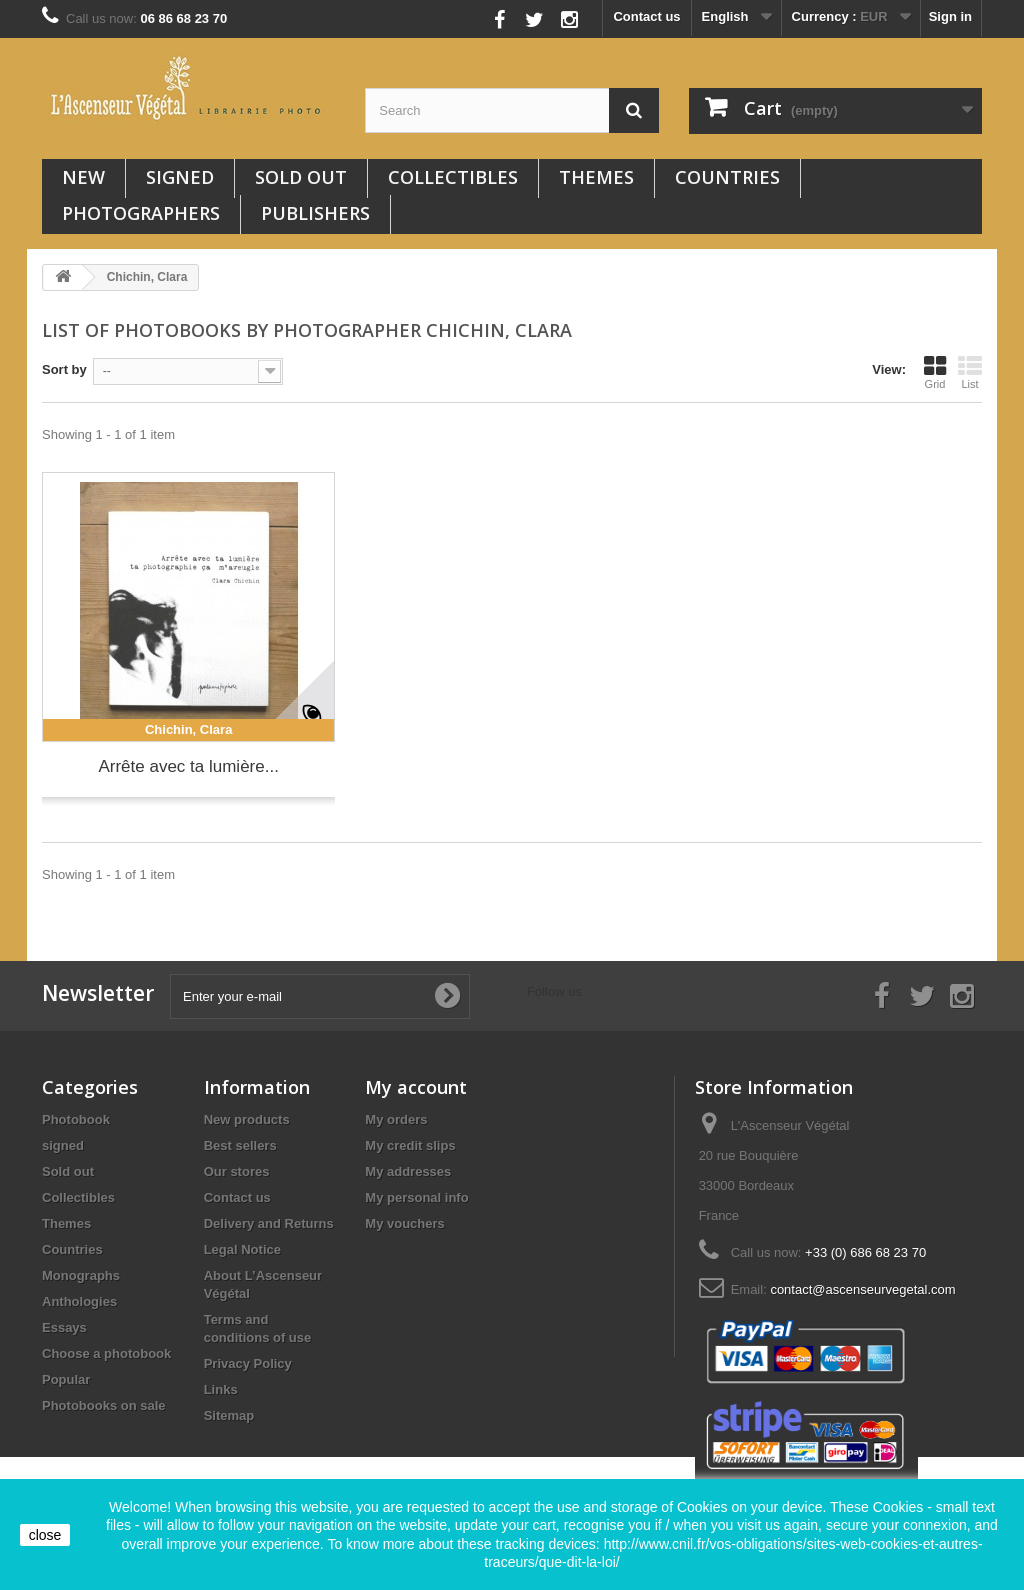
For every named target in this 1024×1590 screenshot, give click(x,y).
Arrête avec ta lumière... (188, 766)
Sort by (64, 369)
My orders (396, 1119)
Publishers (315, 213)
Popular (66, 1379)
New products (247, 1119)
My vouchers (404, 1223)
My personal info (416, 1197)
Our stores (237, 1171)
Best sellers (240, 1145)
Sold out (301, 177)
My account (416, 1087)
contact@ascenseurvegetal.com (862, 1289)
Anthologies (79, 1301)
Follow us (455, 14)
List (970, 372)
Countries (727, 177)
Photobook (76, 1119)
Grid (935, 372)
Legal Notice (242, 1249)
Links (221, 1389)
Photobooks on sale (104, 1405)
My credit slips (410, 1145)
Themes (596, 177)
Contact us (646, 16)
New (83, 177)
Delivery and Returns (269, 1223)
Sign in (950, 16)
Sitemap (229, 1415)
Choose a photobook (106, 1353)
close (45, 1535)
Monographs (81, 1275)
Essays (64, 1327)
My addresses (408, 1171)
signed (180, 177)
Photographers (141, 213)
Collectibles (453, 177)
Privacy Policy (248, 1363)
